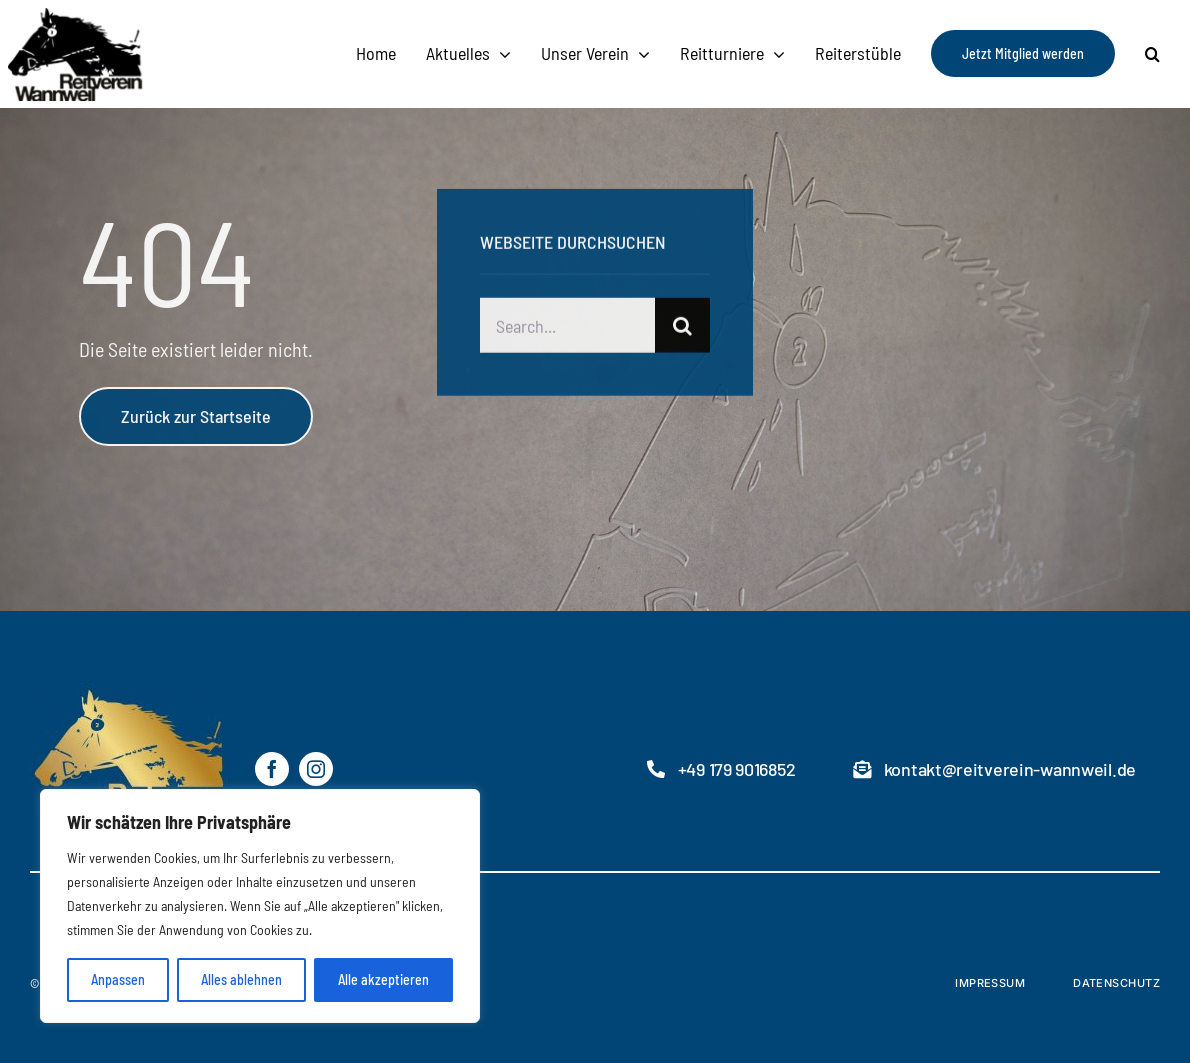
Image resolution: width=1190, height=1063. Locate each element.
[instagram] (316, 769)
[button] (1152, 54)
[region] (260, 906)
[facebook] (272, 769)
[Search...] (568, 327)
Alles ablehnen (241, 979)
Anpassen (118, 979)
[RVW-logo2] (154, 15)
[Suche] (682, 327)
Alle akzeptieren (383, 979)
